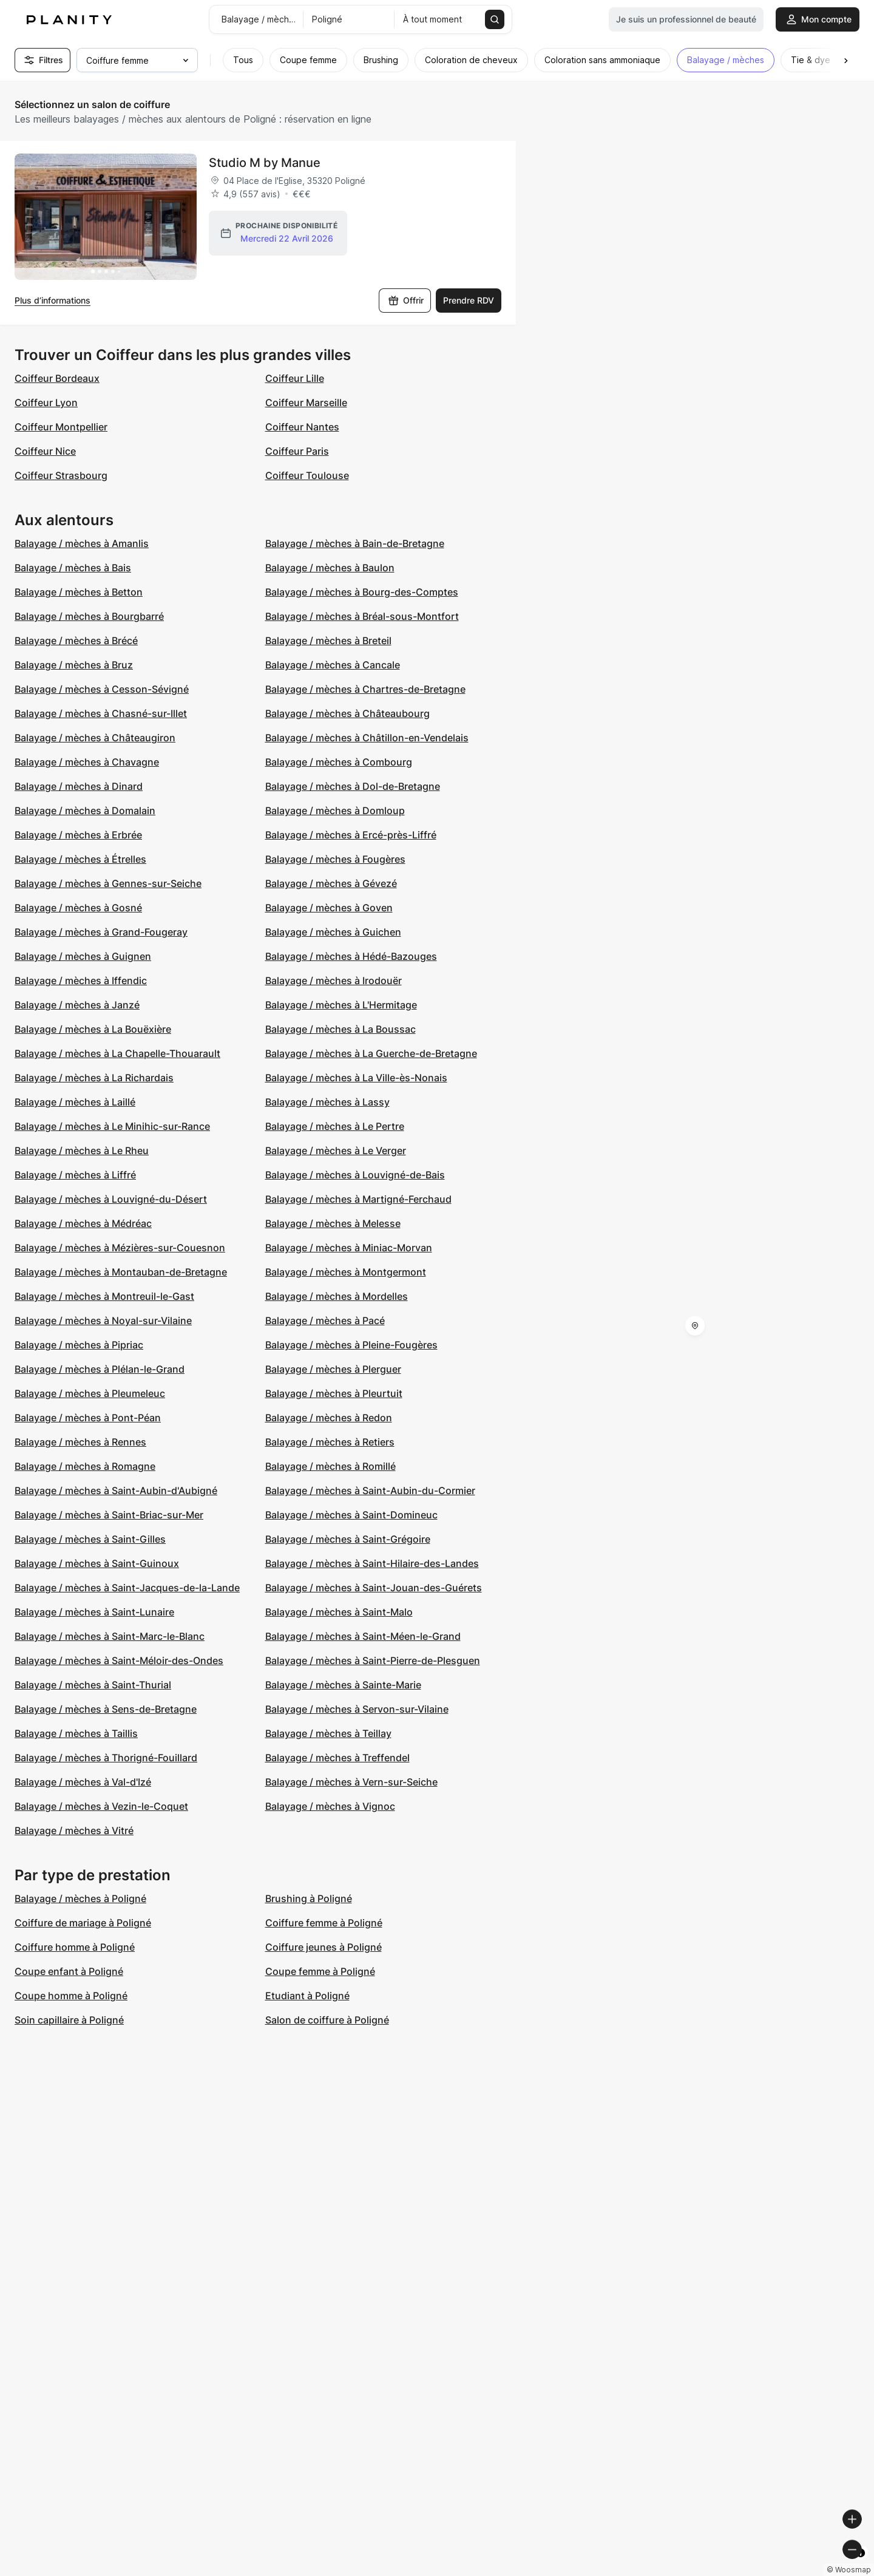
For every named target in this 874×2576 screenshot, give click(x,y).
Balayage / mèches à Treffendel (337, 1758)
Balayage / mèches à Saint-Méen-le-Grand (363, 1636)
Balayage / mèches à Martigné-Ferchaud (358, 1199)
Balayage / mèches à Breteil (328, 640)
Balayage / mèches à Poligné (80, 1898)
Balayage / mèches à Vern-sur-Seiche (351, 1782)
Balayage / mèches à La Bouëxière (93, 1029)
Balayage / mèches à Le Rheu (82, 1150)
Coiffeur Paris (297, 451)
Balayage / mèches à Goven (329, 908)
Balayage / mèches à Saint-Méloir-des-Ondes (119, 1660)
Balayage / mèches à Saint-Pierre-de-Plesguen (372, 1660)
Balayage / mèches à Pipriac (79, 1345)
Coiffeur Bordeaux (57, 378)
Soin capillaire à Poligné (69, 2020)
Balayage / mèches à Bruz (74, 665)
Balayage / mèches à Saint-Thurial (93, 1685)
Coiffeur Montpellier (61, 427)
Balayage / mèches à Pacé (325, 1320)
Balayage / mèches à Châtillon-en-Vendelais (367, 738)
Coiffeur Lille (294, 378)
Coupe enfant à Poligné (69, 1971)
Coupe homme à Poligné (71, 1996)
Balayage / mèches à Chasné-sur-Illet (101, 713)
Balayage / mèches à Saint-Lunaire (94, 1612)
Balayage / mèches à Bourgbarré (89, 616)
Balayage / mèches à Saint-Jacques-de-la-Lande (127, 1588)
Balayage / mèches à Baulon (330, 568)
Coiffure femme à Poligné (323, 1923)
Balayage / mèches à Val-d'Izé (83, 1782)
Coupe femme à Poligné (320, 1971)
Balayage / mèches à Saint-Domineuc (351, 1515)
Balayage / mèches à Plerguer (333, 1369)
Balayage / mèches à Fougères (335, 859)
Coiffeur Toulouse (307, 475)
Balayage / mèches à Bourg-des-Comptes (361, 592)
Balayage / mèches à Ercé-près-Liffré (350, 835)
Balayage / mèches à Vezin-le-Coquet (101, 1806)
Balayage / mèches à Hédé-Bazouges (351, 956)
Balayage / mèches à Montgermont (345, 1272)
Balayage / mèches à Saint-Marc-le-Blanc (110, 1636)
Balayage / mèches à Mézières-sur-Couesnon (120, 1248)
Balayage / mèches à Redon (328, 1418)
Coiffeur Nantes (302, 427)
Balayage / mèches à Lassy (327, 1102)
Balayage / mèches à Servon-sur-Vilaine (357, 1709)
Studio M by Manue (264, 162)
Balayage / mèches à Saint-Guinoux (97, 1563)
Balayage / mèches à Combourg (338, 762)
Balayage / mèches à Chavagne (87, 762)
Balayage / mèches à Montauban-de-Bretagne (121, 1272)
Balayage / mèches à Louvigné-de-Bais (355, 1175)
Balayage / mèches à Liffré (75, 1175)
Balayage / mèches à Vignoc (330, 1806)
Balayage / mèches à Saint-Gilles (90, 1539)
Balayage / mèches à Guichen (333, 932)
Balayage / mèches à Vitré (74, 1830)
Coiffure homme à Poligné (75, 1947)
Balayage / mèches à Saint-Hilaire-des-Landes (372, 1563)
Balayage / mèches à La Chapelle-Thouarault (117, 1053)
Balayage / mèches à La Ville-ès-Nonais (356, 1078)
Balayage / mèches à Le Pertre (334, 1126)
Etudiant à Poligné (307, 1996)
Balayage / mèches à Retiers (330, 1442)
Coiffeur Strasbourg (61, 475)
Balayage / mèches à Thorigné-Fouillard (106, 1758)
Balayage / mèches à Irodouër (333, 980)
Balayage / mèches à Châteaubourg (347, 713)
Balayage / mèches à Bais (73, 568)
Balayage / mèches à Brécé (76, 640)
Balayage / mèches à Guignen (83, 956)
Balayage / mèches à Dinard (79, 786)
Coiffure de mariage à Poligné (83, 1923)
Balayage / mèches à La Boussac (340, 1029)
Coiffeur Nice (45, 451)
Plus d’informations (52, 300)
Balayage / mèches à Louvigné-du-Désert (111, 1199)
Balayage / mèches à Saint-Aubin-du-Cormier (370, 1490)
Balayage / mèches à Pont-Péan (88, 1418)
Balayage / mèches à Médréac (83, 1223)
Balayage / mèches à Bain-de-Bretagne (354, 543)
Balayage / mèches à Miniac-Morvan (348, 1248)
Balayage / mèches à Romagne (85, 1466)
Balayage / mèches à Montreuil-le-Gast (104, 1296)
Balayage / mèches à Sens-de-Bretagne (106, 1709)
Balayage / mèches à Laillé (75, 1102)
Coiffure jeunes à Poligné (323, 1947)
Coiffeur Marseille (306, 402)
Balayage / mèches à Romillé (330, 1466)
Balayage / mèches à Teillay (328, 1733)
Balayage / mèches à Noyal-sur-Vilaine (103, 1320)
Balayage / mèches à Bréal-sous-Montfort (362, 616)
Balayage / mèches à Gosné (78, 908)
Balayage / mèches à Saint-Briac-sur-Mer (109, 1515)
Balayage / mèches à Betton (79, 592)
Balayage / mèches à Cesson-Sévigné (102, 689)
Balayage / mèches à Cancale (332, 665)
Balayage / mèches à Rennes (80, 1442)
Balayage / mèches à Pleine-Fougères (351, 1345)
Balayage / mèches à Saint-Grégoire (347, 1539)
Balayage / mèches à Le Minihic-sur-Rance (112, 1126)
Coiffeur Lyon (46, 402)
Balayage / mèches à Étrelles (80, 859)
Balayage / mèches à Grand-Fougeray (101, 932)
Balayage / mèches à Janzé (77, 1005)
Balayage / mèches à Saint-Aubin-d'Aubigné (116, 1490)
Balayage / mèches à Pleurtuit (333, 1393)
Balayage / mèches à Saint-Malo (339, 1612)
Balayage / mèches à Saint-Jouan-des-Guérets (373, 1588)
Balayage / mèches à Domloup (335, 810)
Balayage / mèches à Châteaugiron (95, 738)
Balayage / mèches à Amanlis (82, 543)
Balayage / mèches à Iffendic (81, 980)
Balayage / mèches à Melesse (333, 1223)
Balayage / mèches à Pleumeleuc (90, 1393)
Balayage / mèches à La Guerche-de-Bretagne (371, 1053)
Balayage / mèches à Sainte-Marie (343, 1685)
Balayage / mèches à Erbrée (78, 835)
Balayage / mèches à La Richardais (94, 1078)
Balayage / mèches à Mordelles (336, 1296)
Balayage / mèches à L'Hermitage (341, 1005)
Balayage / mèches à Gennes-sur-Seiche (108, 883)
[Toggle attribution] (860, 2565)
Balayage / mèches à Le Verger (335, 1150)
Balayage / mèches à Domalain (85, 810)
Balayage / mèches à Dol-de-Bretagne (352, 786)
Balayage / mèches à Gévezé (331, 883)
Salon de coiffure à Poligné (327, 2020)
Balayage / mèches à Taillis (76, 1733)
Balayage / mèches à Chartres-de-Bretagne (365, 689)
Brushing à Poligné (308, 1898)
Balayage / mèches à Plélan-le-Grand (100, 1369)
